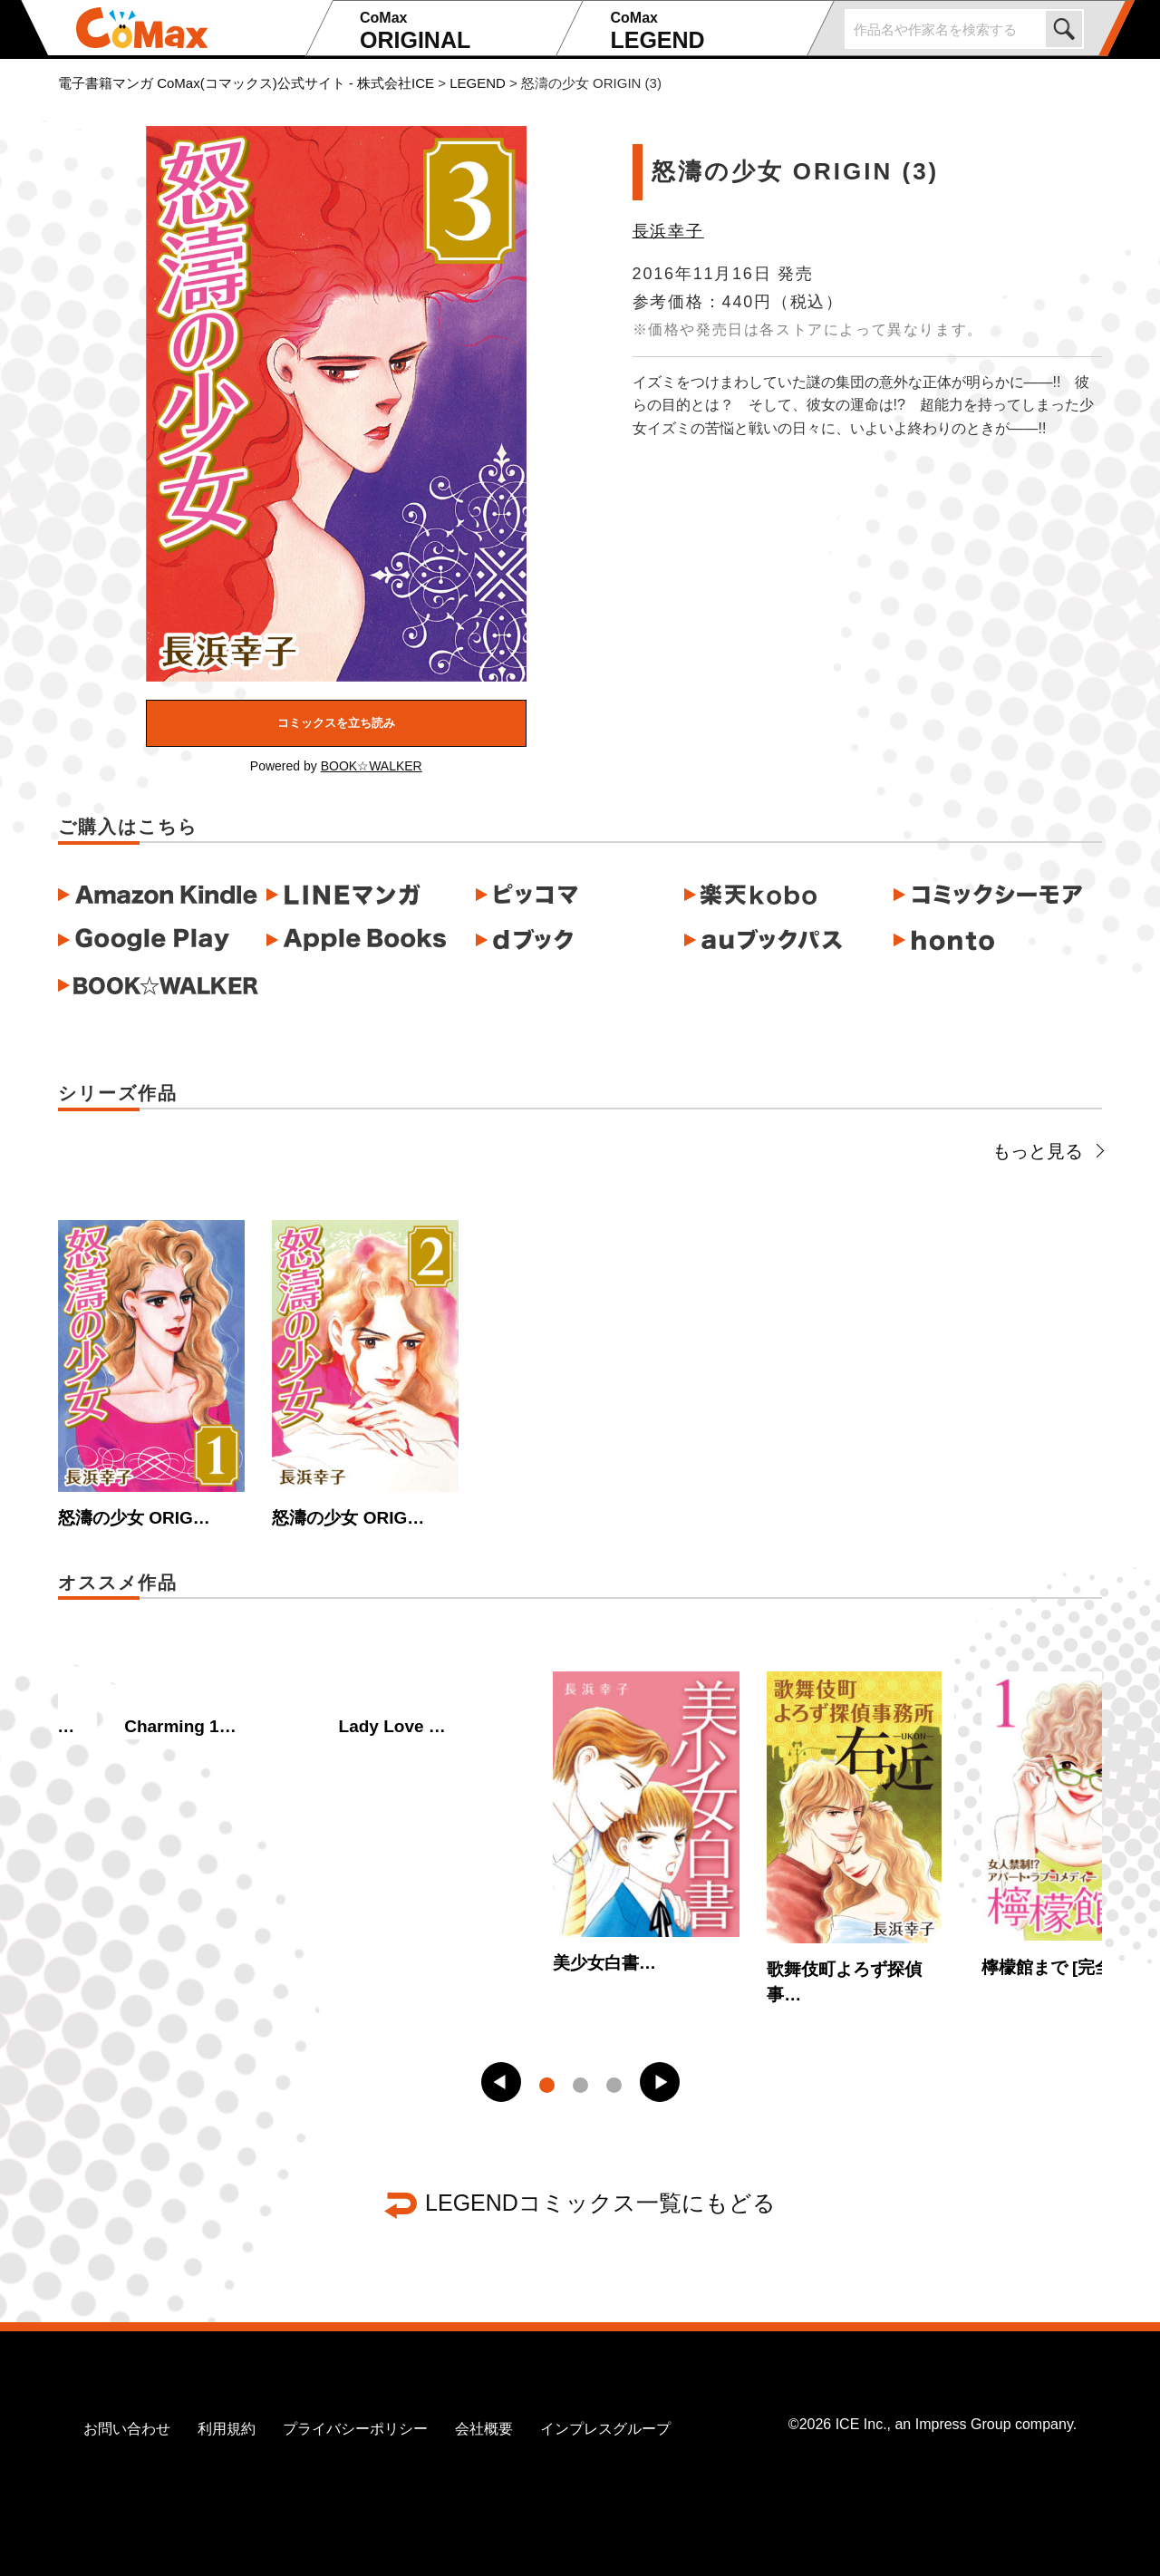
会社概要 (484, 2428)
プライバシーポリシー (355, 2428)
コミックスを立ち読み (336, 723)
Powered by (336, 766)
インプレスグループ (605, 2428)
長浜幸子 (668, 231)
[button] (501, 2082)
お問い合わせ (126, 2428)
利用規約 (227, 2428)
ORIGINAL (455, 31)
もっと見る (1047, 1151)
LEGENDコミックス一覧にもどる (600, 2202)
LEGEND (705, 31)
